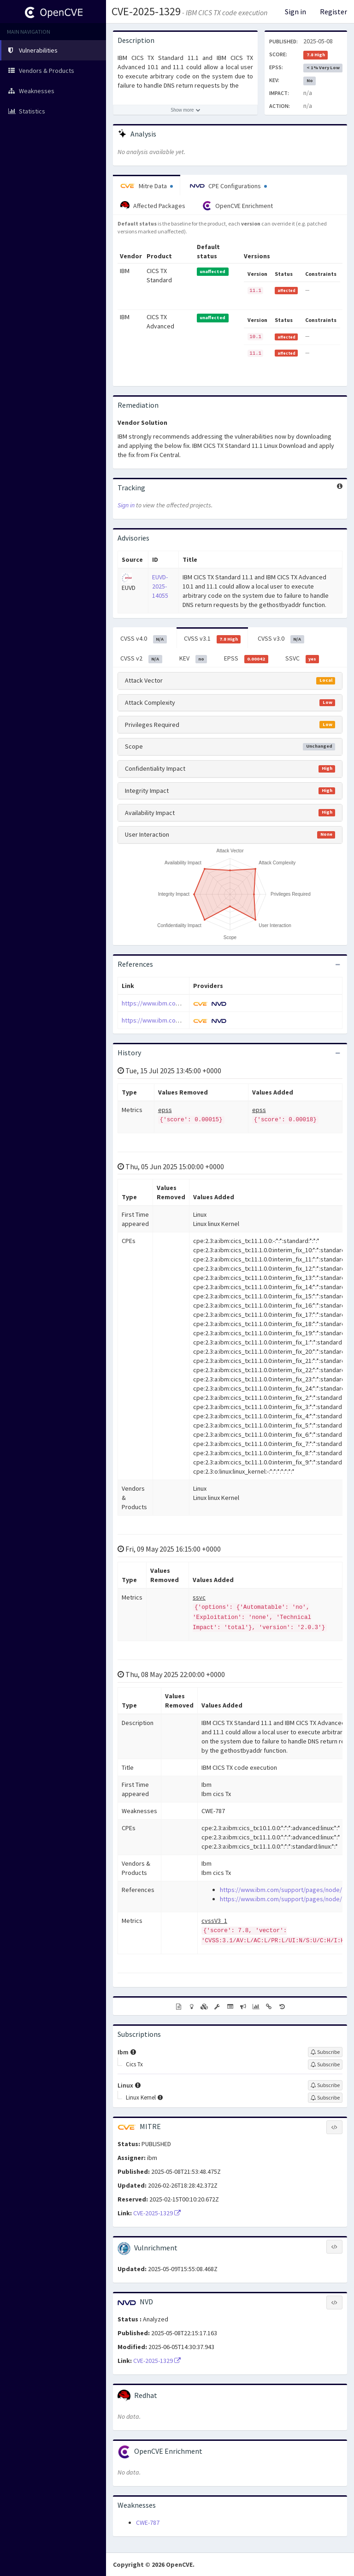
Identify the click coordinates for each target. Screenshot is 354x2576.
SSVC (302, 658)
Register (333, 11)
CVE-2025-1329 (146, 11)
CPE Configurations (228, 186)
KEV (193, 658)
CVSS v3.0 (281, 638)
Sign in (295, 11)
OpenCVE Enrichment (237, 205)
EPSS (246, 658)
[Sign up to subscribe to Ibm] (325, 2052)
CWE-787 (147, 2522)
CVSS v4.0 (143, 638)
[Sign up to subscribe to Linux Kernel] (325, 2098)
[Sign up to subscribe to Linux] (325, 2085)
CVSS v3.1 (212, 638)
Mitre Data (146, 186)
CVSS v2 (141, 658)
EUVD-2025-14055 (160, 586)
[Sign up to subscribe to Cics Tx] (325, 2064)
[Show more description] (185, 110)
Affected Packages (152, 205)
